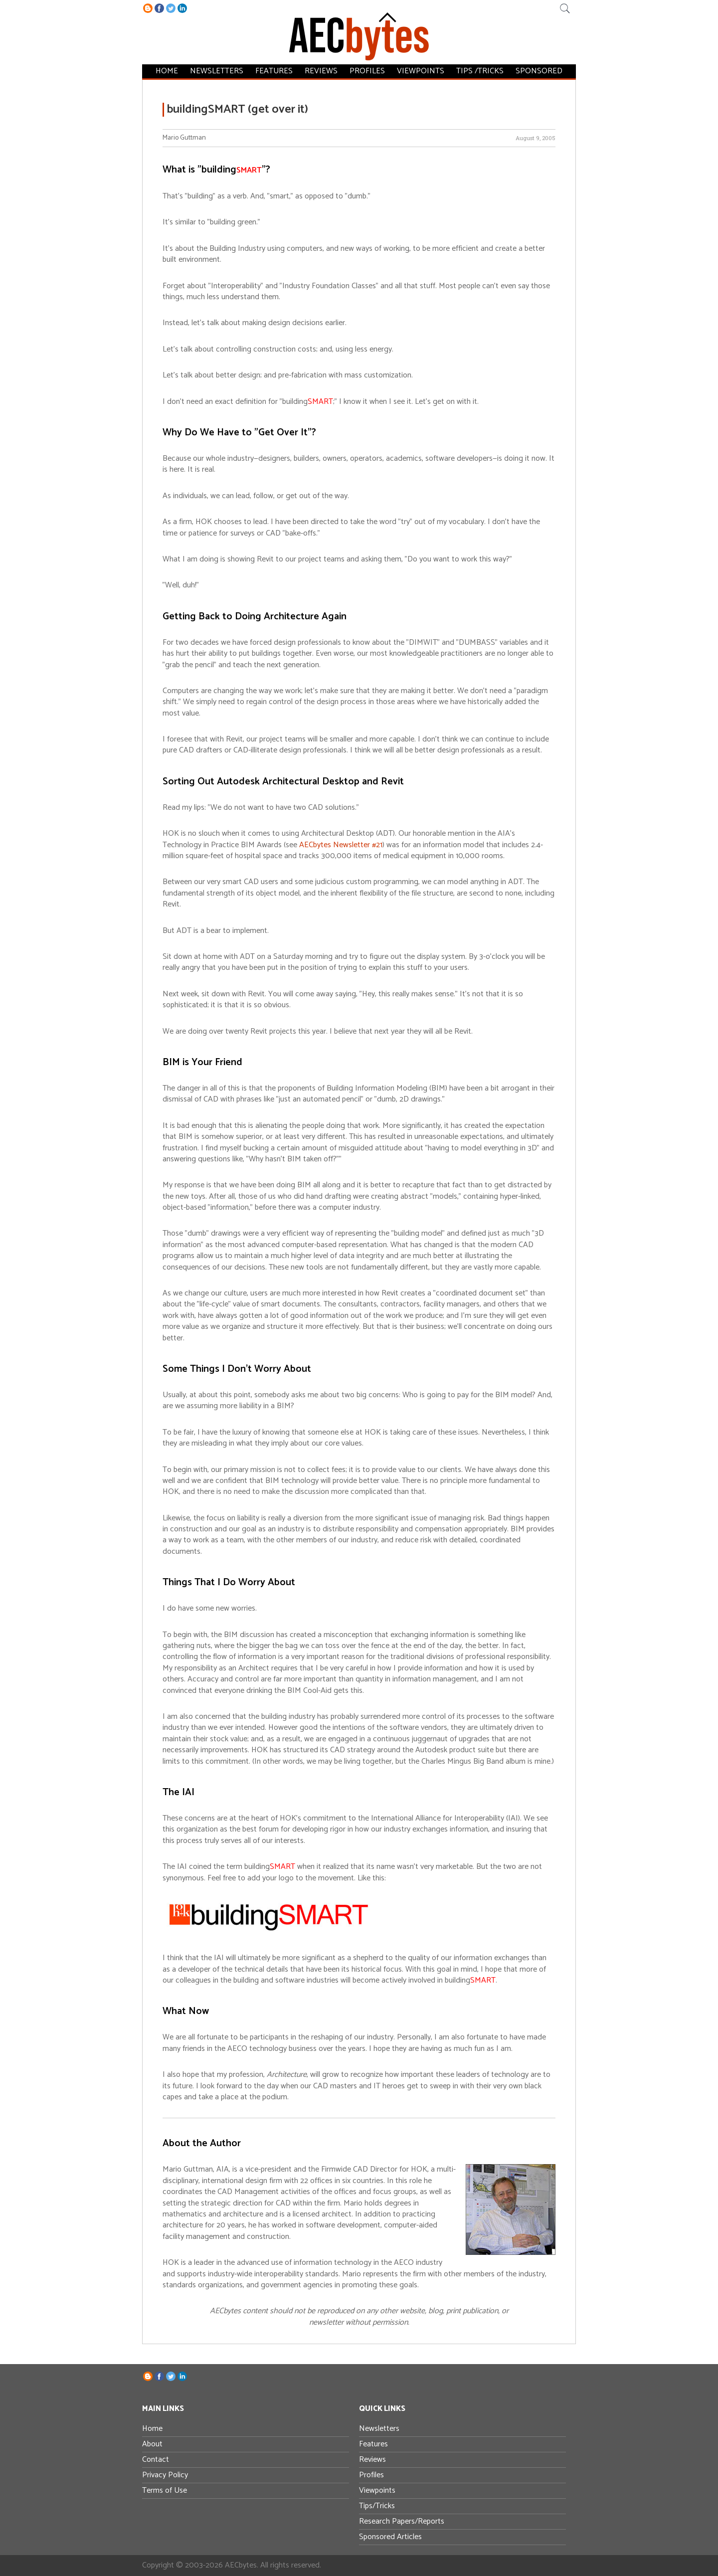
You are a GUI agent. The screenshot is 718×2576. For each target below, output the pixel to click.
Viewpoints (420, 71)
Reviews (321, 71)
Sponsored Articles (390, 2537)
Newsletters (216, 71)
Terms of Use (164, 2490)
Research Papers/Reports (401, 2521)
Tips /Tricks (480, 71)
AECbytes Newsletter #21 (340, 845)
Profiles (367, 71)
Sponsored (539, 71)
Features (274, 71)
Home (167, 71)
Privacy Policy (165, 2475)
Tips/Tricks (377, 2506)
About (152, 2444)
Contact (155, 2459)
